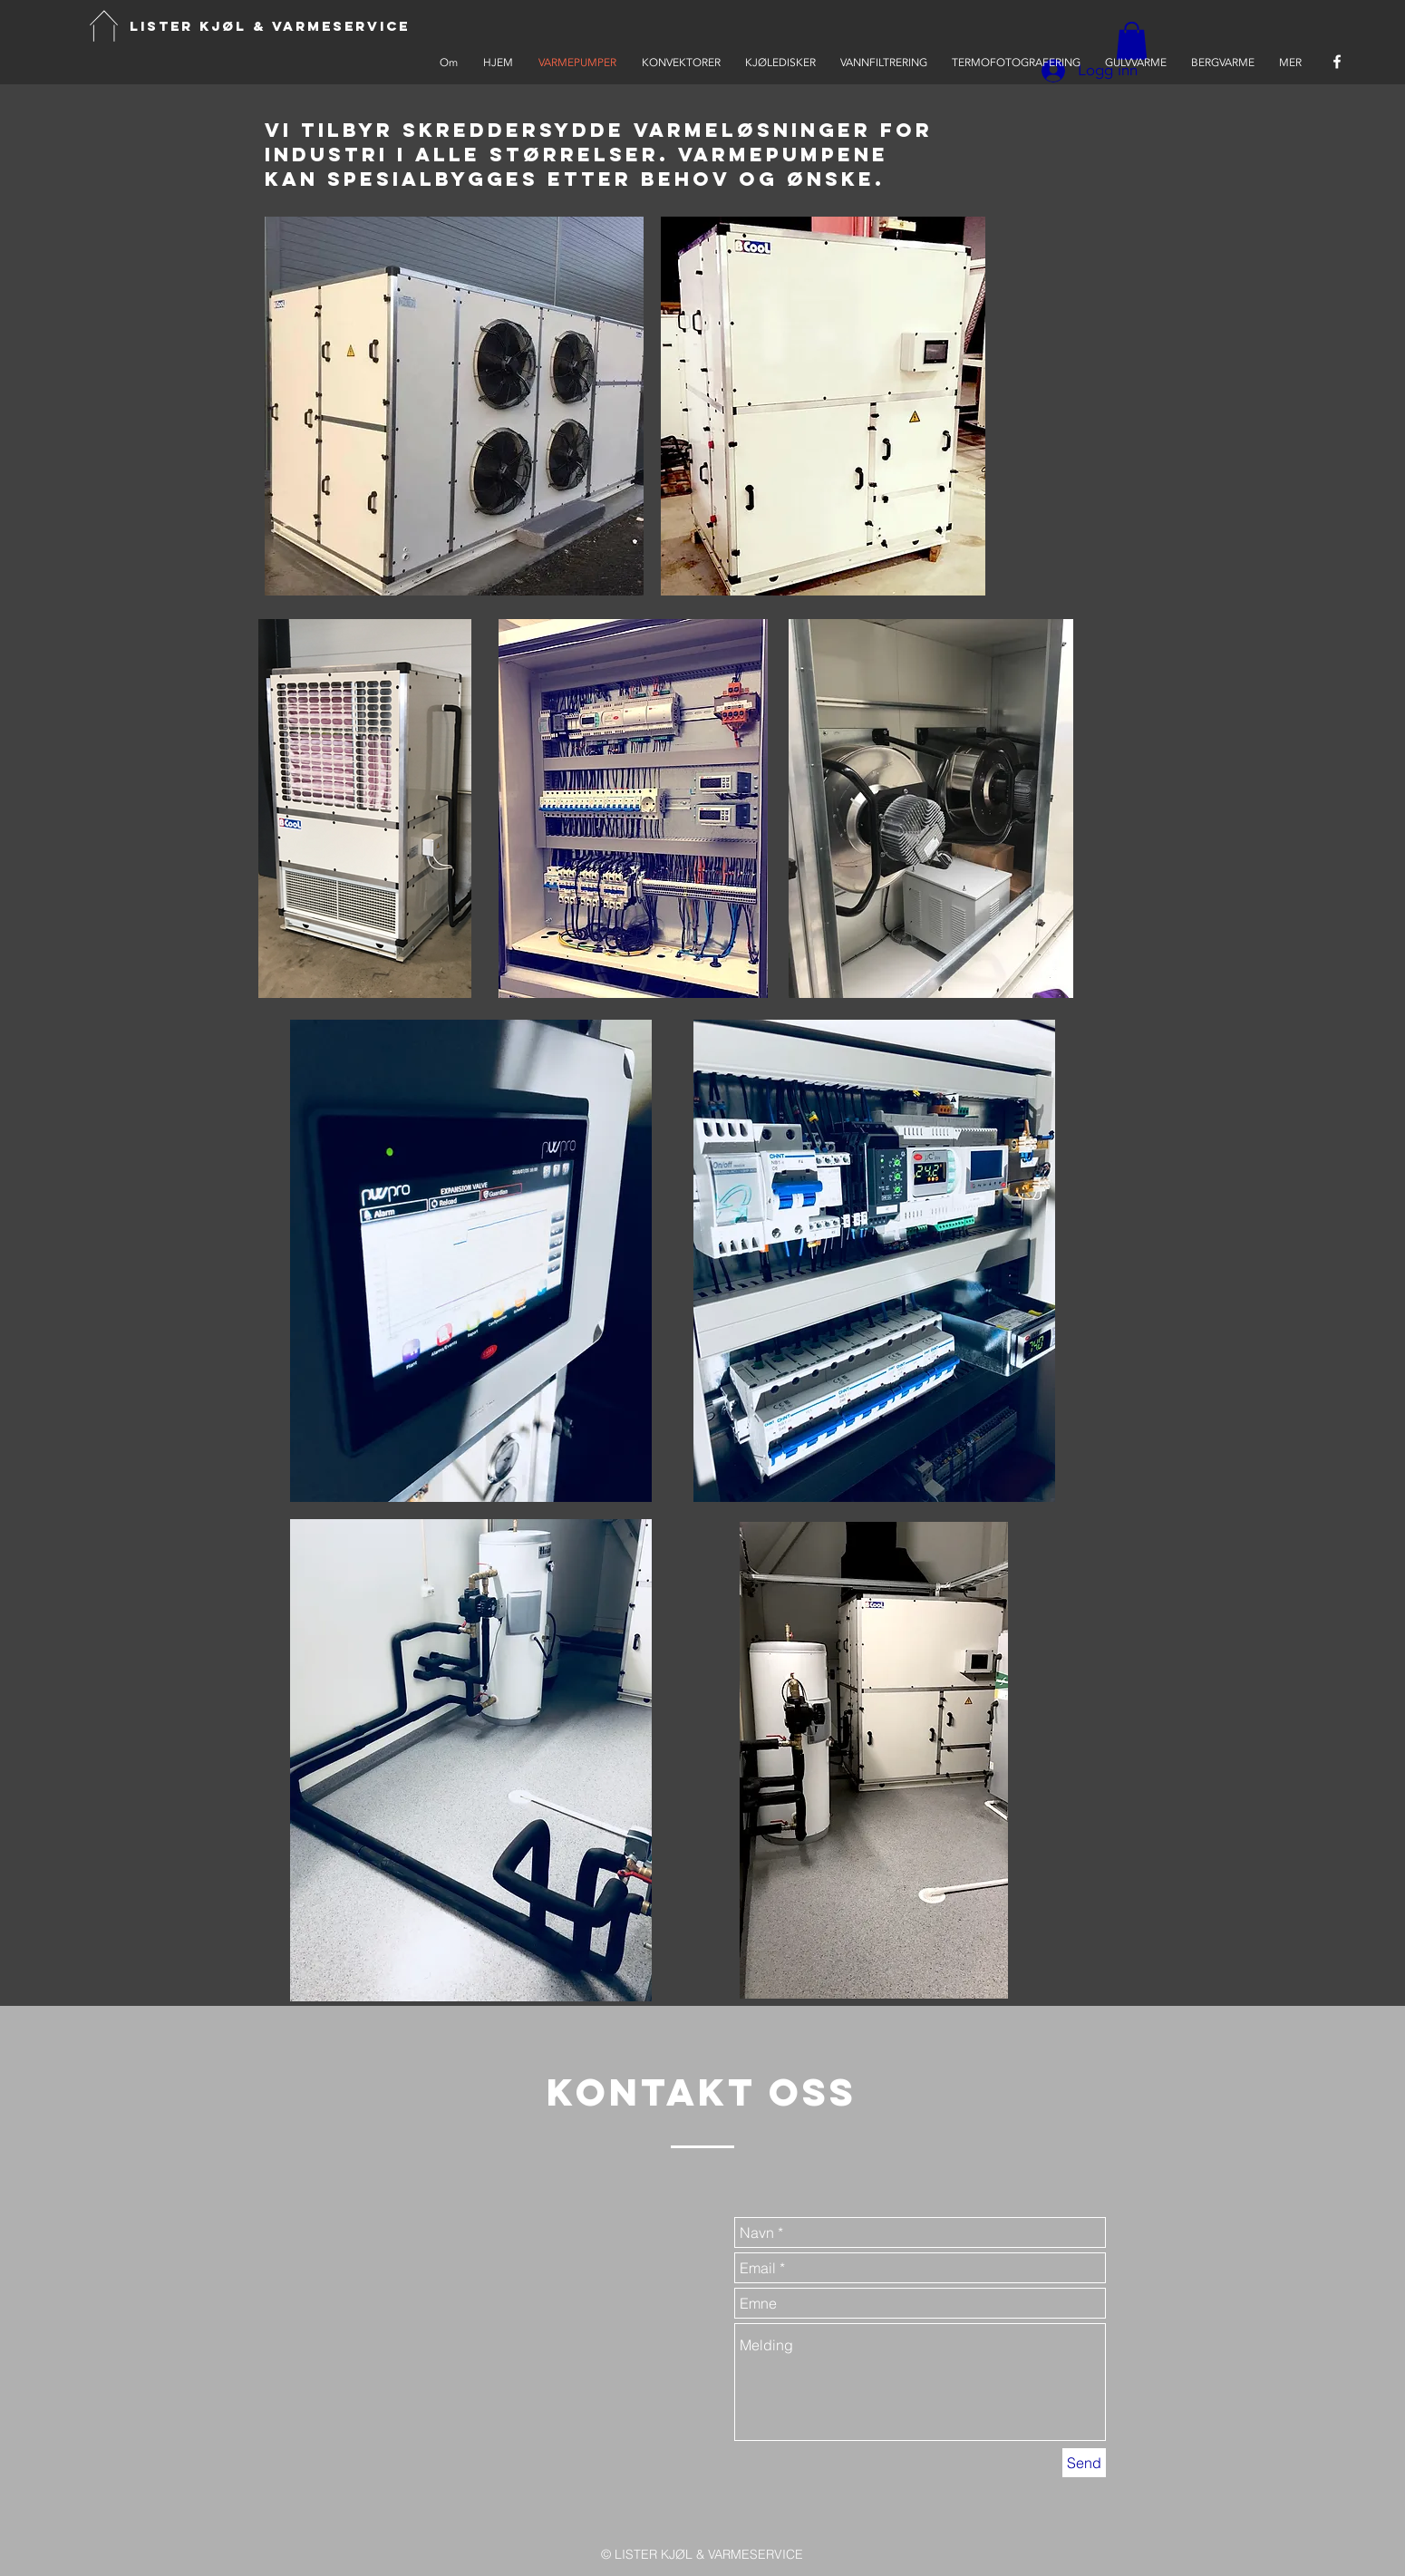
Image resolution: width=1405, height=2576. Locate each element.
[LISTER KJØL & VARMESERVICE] (270, 26)
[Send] (1084, 2462)
